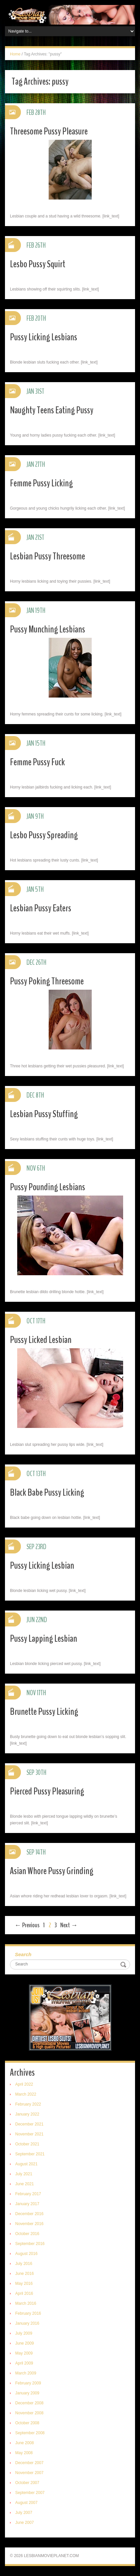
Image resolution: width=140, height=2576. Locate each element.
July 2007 (23, 2512)
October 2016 (27, 2233)
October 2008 (27, 2423)
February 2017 (28, 2194)
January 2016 (27, 2323)
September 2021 (30, 2154)
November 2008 (29, 2413)
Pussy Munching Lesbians (47, 629)
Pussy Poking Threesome (47, 981)
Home (15, 54)
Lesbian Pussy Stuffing (44, 1114)
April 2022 (24, 2084)
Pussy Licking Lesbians (43, 337)
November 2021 (29, 2134)
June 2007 (24, 2522)
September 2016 (30, 2243)
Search (23, 1954)
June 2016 (24, 2273)
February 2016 (28, 2313)
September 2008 (30, 2433)
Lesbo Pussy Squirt (37, 264)
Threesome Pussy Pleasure (49, 131)
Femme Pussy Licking (41, 483)
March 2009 (25, 2373)
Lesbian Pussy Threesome (47, 556)
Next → (68, 1925)
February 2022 (28, 2104)
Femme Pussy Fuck (37, 762)
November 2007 (29, 2472)
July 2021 (23, 2174)
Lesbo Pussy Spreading (44, 835)
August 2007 (26, 2502)
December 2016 (29, 2213)
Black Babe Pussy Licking (47, 1492)
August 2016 (26, 2253)
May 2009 (24, 2353)
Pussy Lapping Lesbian (43, 1638)
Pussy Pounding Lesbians (47, 1187)
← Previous (27, 1925)
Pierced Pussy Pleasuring (47, 1791)
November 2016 (29, 2223)
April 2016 (24, 2293)
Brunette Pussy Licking (44, 1711)
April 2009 (24, 2363)
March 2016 (25, 2303)
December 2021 (29, 2124)
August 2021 (26, 2164)
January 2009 (27, 2393)
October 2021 (27, 2144)
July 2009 (23, 2333)
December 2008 (29, 2403)
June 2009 (24, 2343)
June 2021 (24, 2184)
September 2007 (30, 2492)
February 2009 (28, 2383)
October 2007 (27, 2482)
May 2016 (24, 2283)
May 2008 (24, 2453)
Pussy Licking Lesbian (42, 1565)
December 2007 (29, 2462)
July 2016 (23, 2263)
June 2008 (24, 2443)
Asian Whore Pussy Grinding (51, 1871)
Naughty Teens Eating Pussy (51, 410)
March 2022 (25, 2094)
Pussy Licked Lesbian (40, 1340)
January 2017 (27, 2204)
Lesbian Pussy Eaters (40, 908)
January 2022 (27, 2114)
